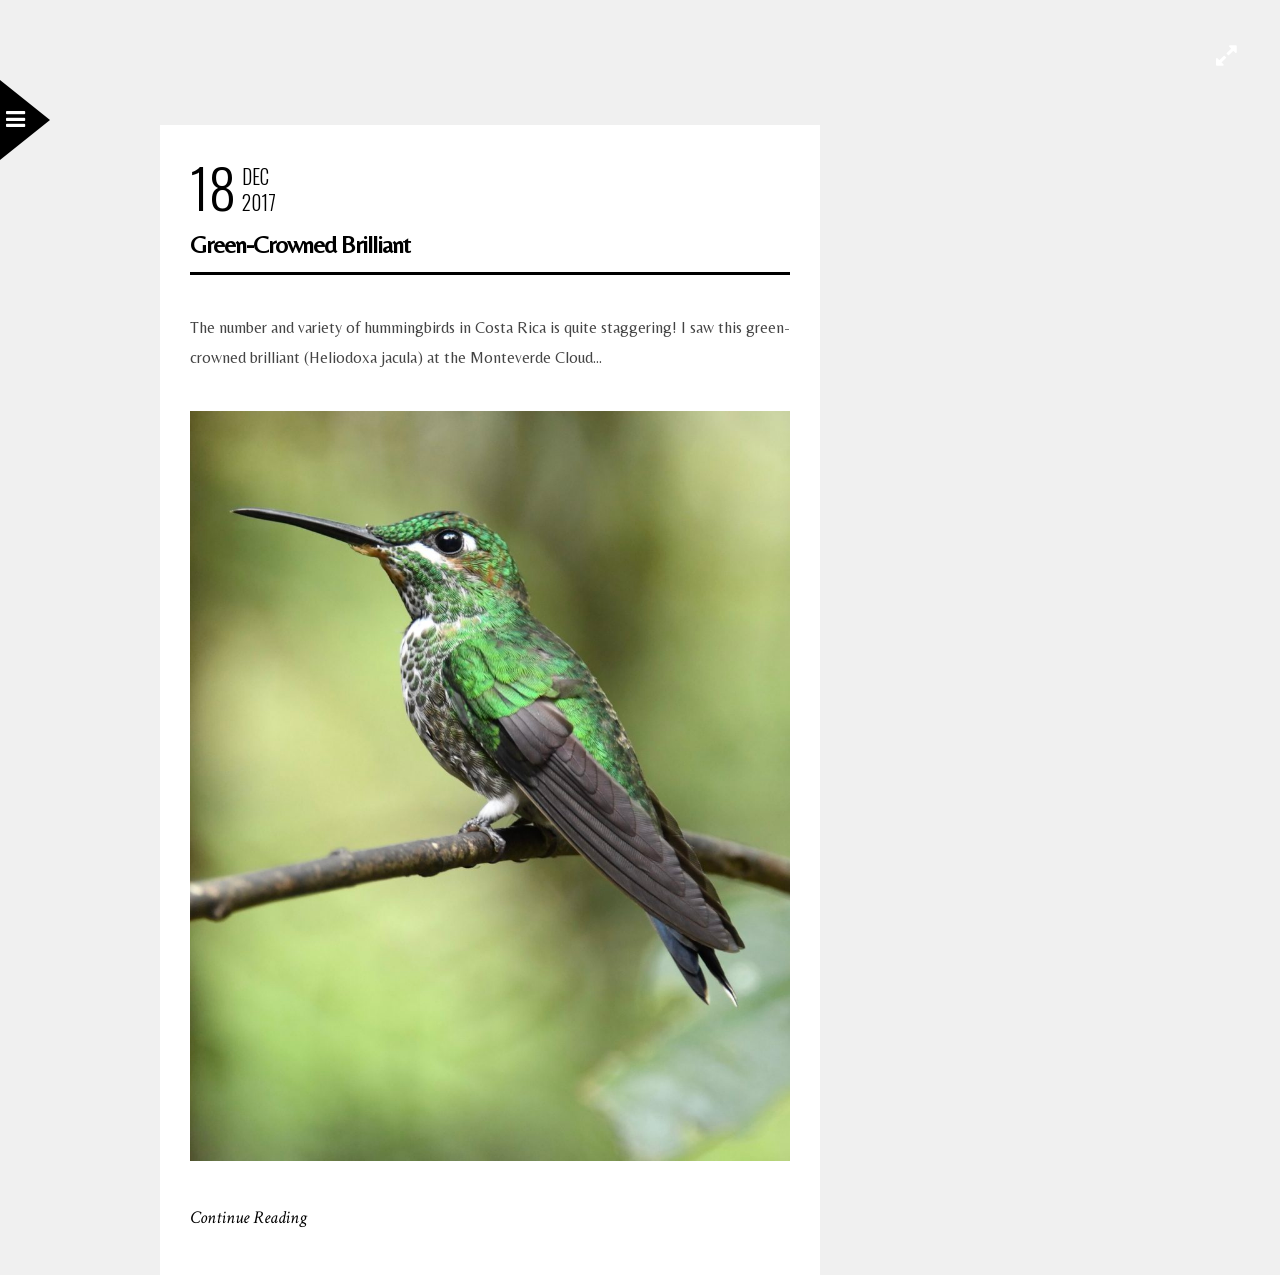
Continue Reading (248, 1217)
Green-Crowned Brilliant (300, 244)
